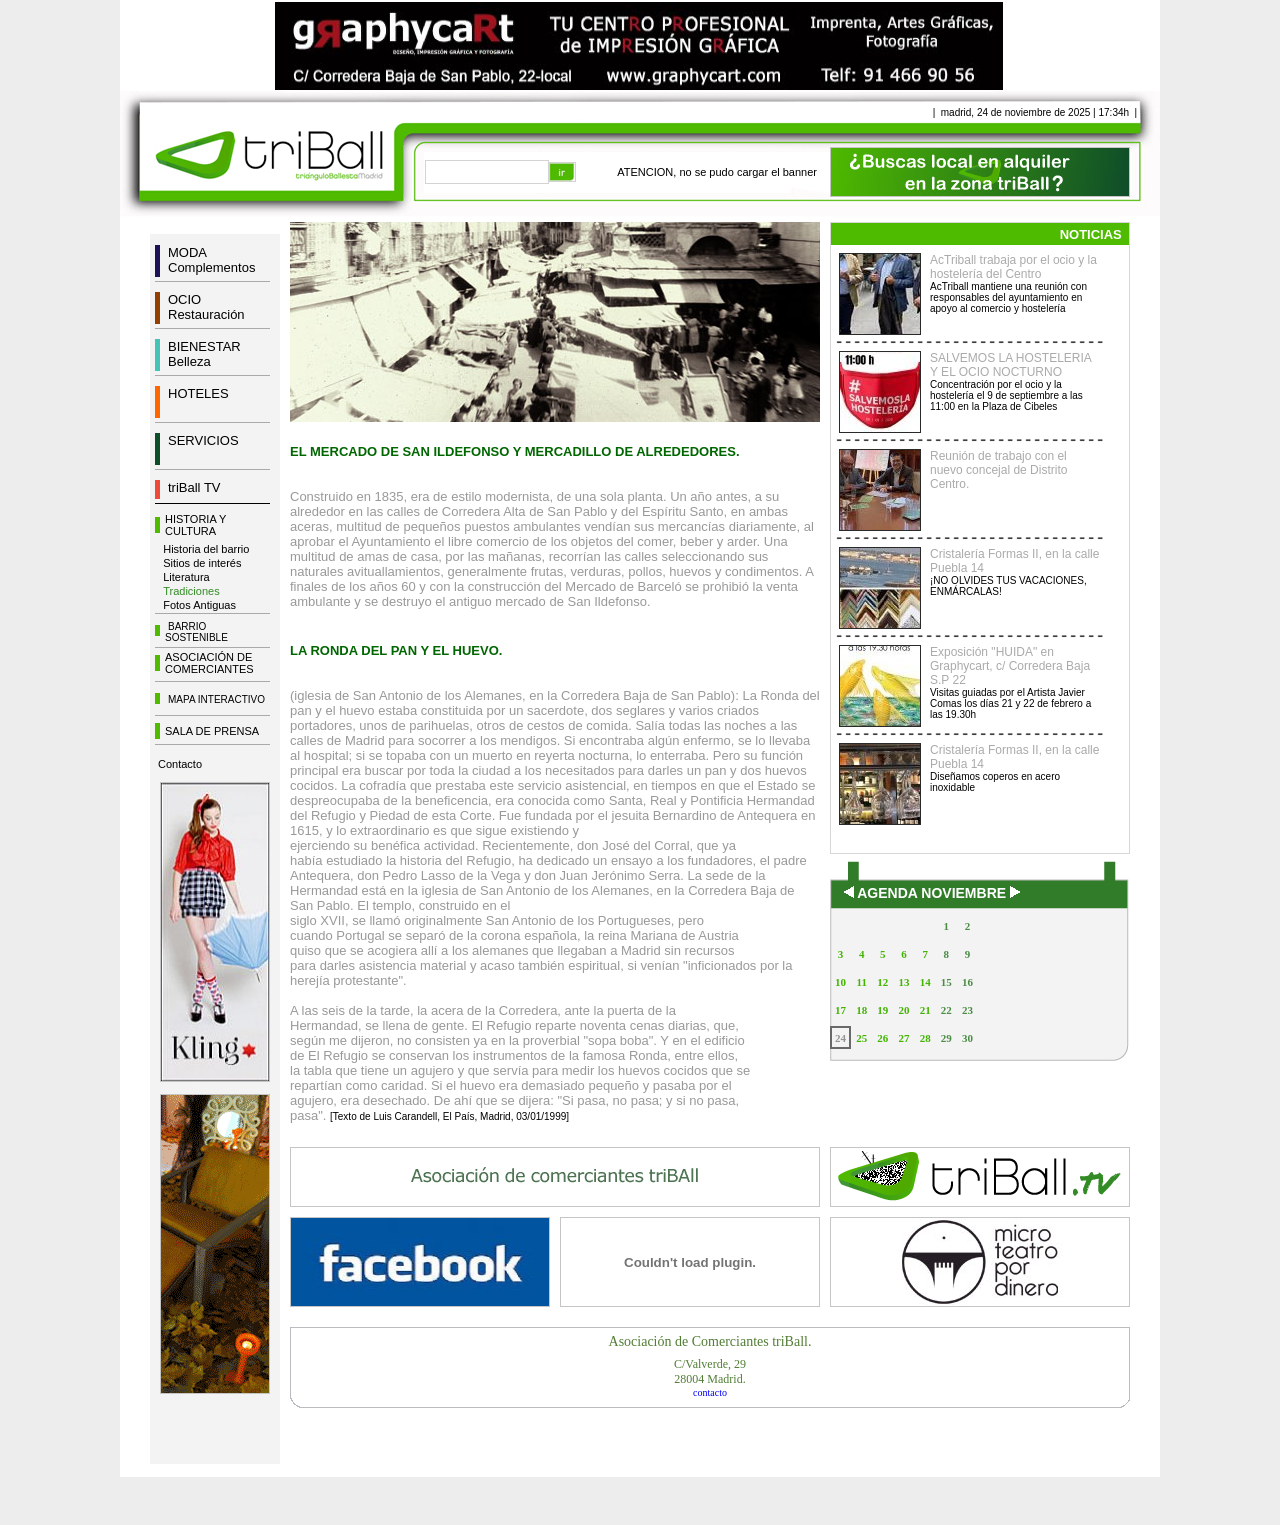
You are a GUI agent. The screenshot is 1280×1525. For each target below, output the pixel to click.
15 (946, 982)
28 (925, 1038)
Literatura (186, 577)
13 (903, 982)
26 (882, 1038)
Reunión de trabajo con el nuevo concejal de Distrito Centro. (998, 470)
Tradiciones (191, 591)
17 (840, 1010)
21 (925, 1010)
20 (903, 1010)
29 (946, 1038)
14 (925, 982)
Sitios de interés (202, 563)
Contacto (180, 764)
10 (840, 982)
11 (862, 982)
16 (967, 982)
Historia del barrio (206, 549)
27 (903, 1038)
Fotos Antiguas (199, 605)
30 (967, 1038)
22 (946, 1010)
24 (840, 1038)
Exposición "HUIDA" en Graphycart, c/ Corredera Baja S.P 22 (1010, 666)
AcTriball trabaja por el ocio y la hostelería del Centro (1013, 267)
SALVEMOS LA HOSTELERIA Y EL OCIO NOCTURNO (1010, 365)
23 (967, 1010)
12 (882, 982)
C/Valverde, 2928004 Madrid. (710, 1371)
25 (861, 1038)
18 (861, 1010)
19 (882, 1010)
